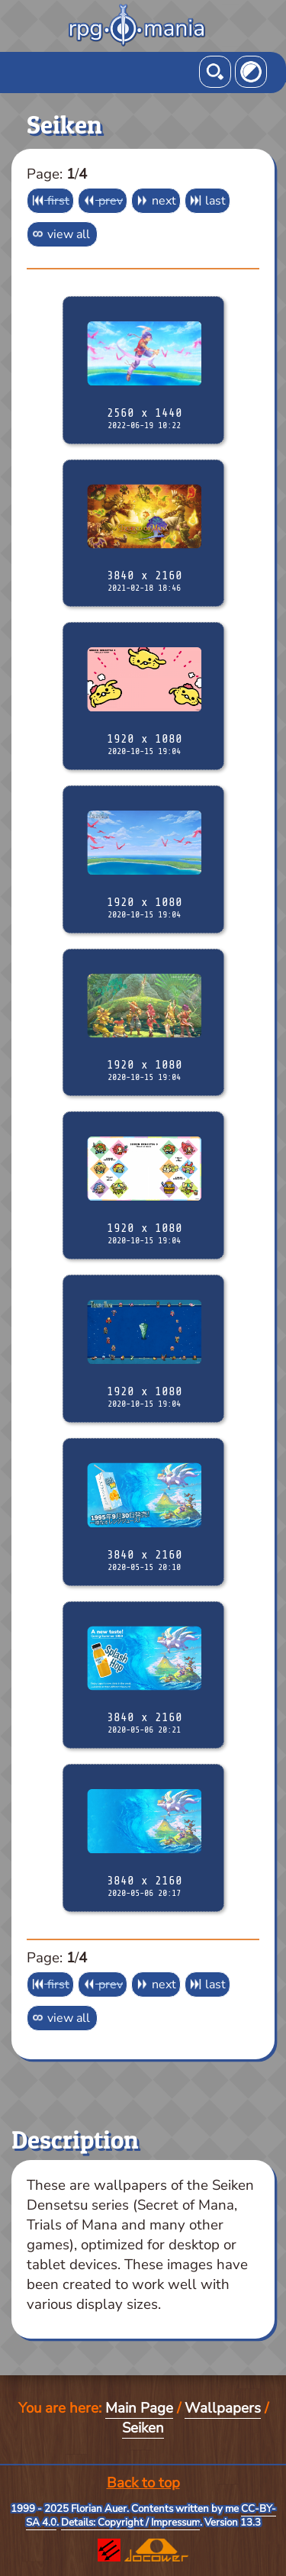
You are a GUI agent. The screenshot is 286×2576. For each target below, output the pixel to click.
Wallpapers (223, 2408)
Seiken (143, 2428)
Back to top (143, 2483)
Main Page (139, 2408)
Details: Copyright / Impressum (130, 2522)
